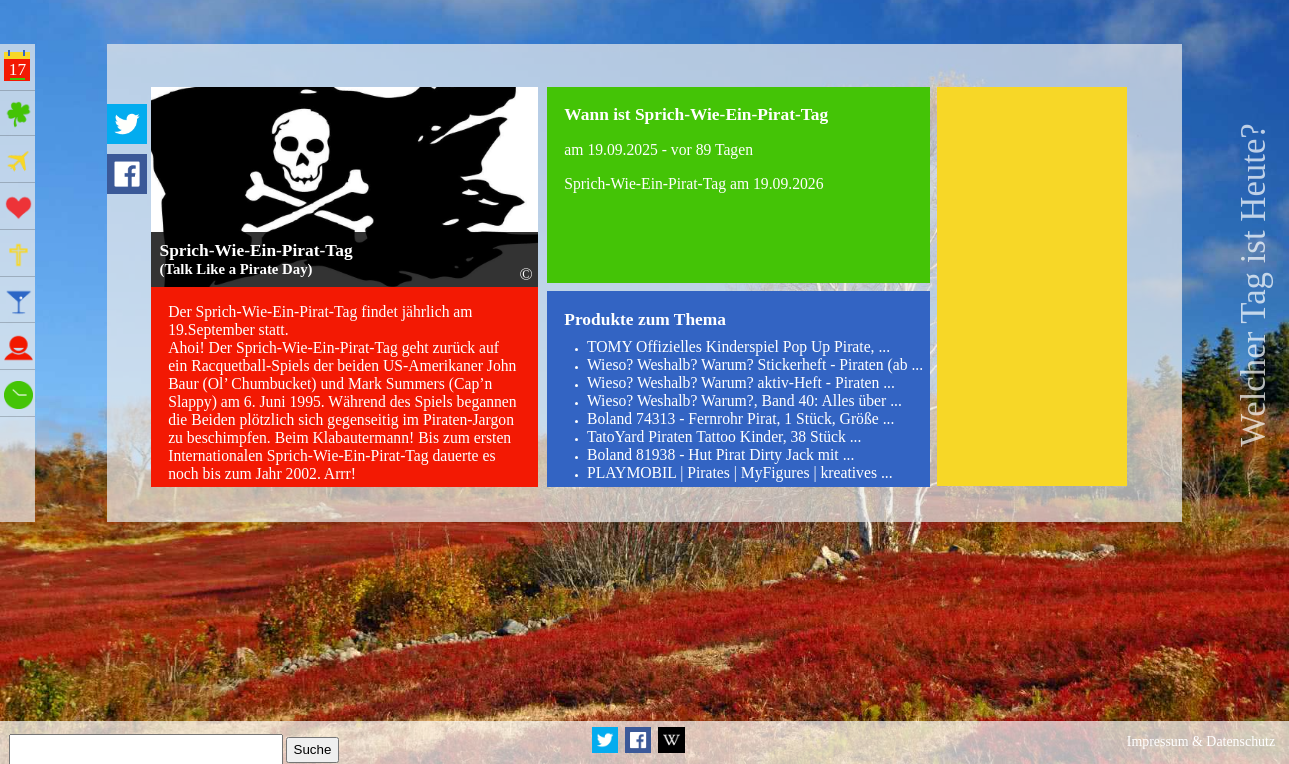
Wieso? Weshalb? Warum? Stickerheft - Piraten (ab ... (755, 364)
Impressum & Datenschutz (1201, 741)
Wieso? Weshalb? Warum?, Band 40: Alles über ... (744, 400)
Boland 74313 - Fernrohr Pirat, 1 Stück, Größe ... (740, 418)
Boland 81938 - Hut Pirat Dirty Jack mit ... (720, 454)
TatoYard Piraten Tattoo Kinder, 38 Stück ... (724, 436)
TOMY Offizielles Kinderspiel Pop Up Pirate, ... (738, 346)
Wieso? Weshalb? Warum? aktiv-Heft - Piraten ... (741, 382)
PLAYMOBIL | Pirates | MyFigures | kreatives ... (740, 472)
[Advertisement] (1032, 286)
